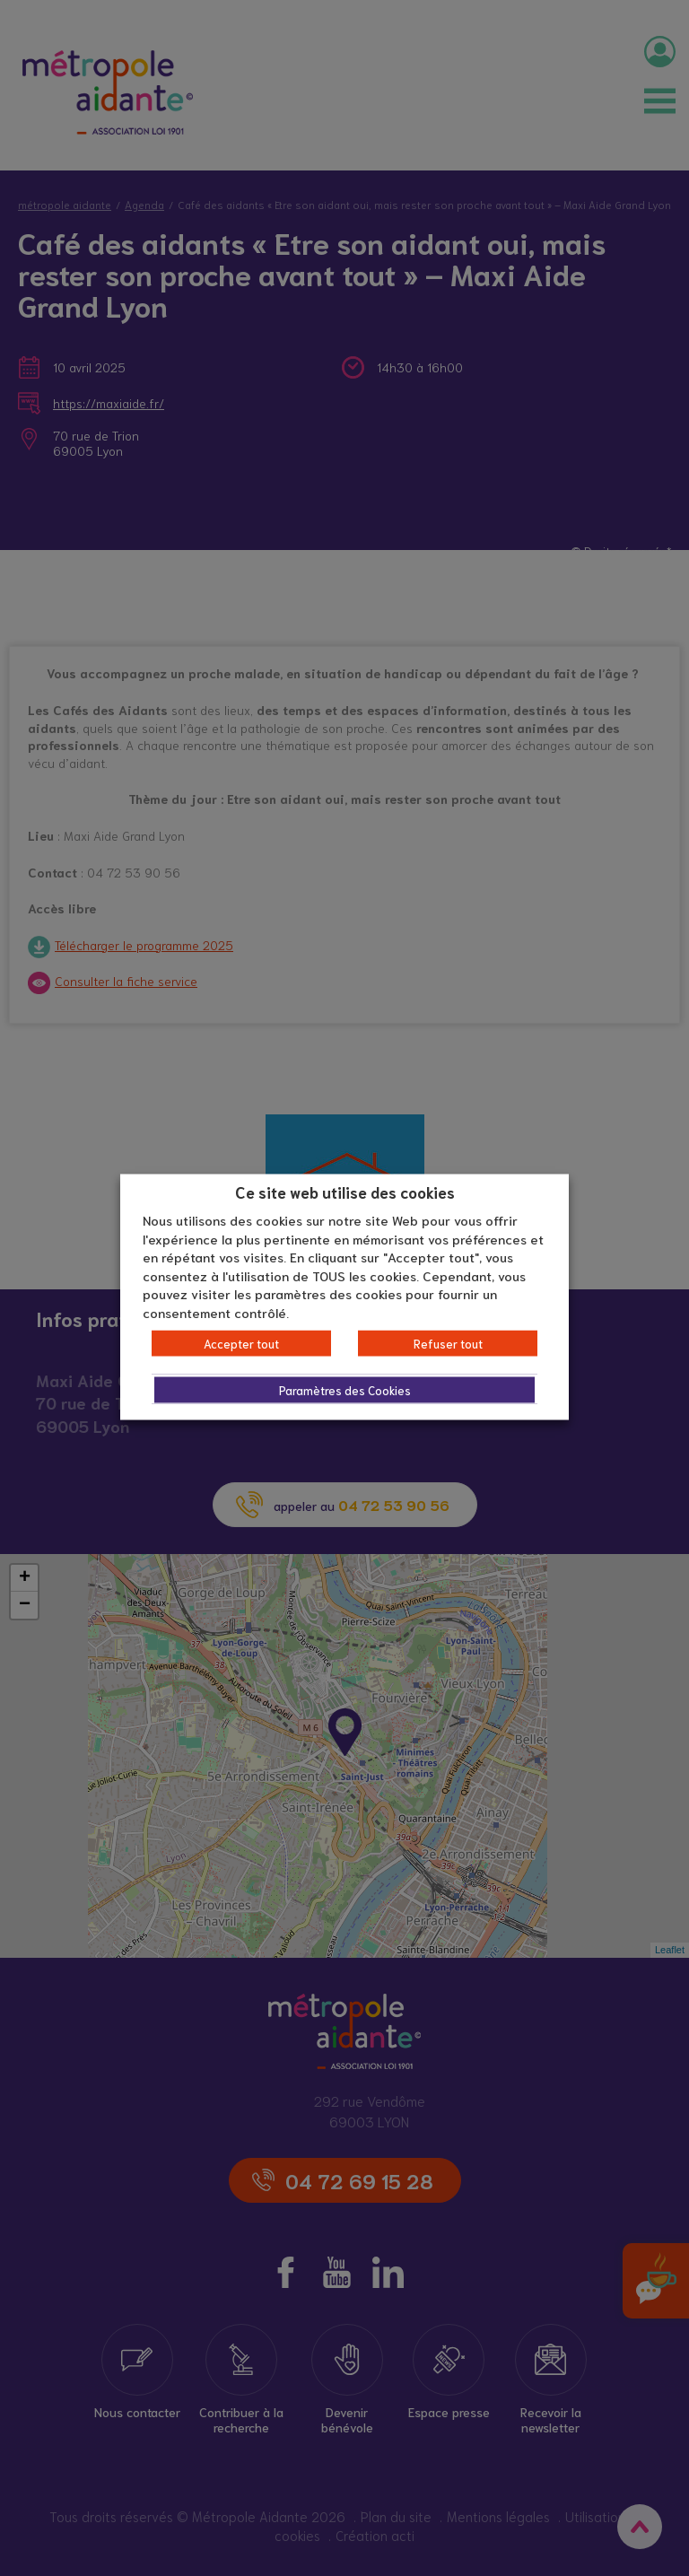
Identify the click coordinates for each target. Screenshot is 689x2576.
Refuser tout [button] (448, 1343)
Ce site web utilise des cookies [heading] (345, 1191)
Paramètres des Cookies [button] (345, 1390)
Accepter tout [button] (241, 1343)
